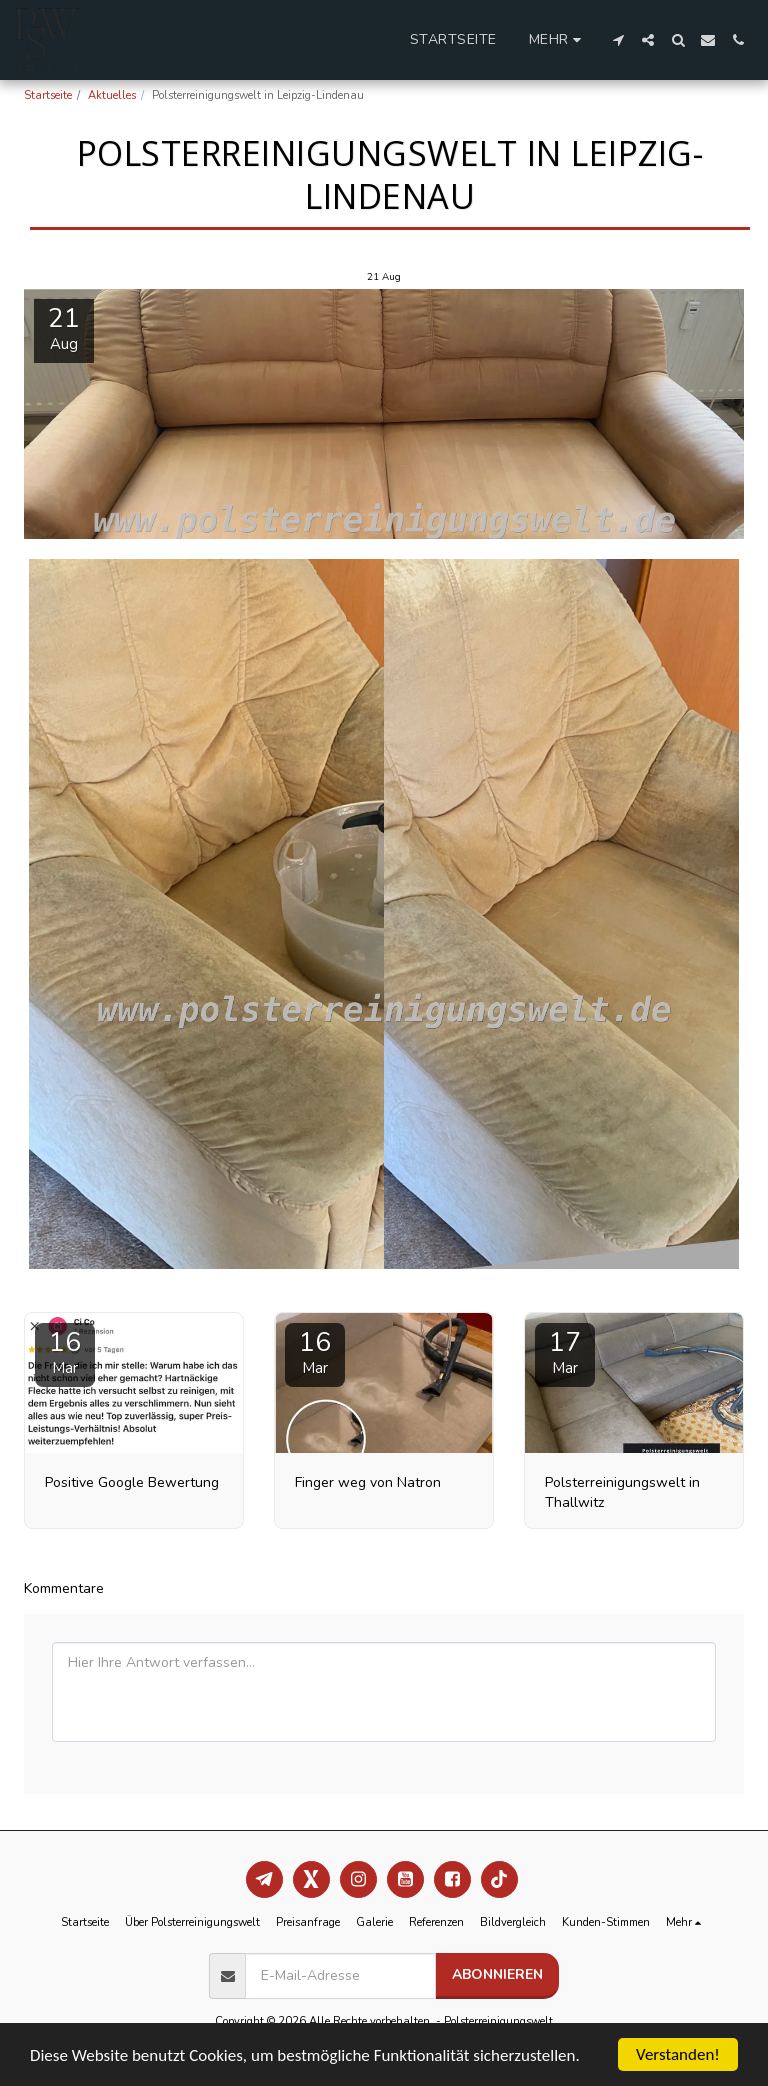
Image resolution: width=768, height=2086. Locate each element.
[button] (618, 40)
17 (565, 1351)
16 (65, 1351)
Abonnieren (497, 1974)
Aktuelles (112, 95)
